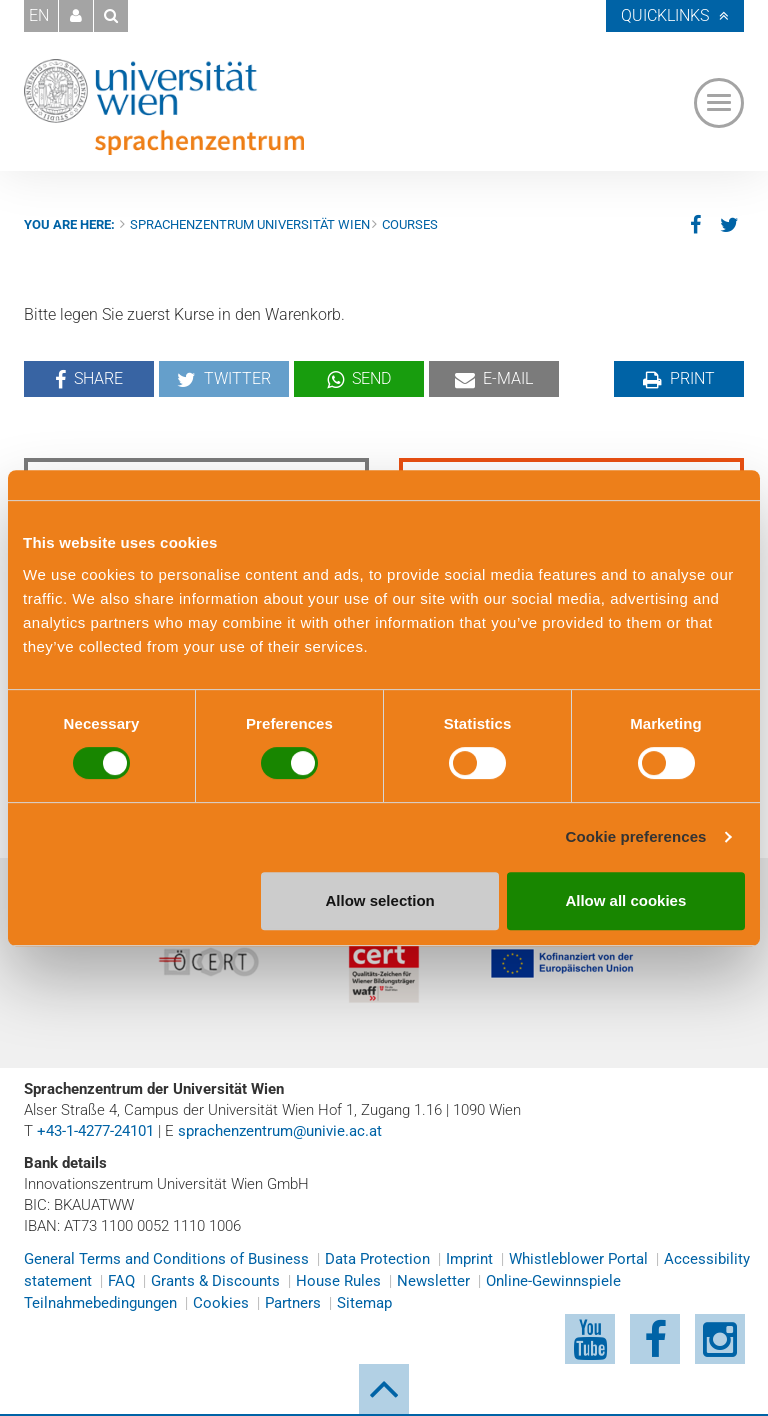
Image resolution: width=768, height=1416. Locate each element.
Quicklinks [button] (665, 15)
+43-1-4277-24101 (95, 1131)
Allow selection (380, 900)
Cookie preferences (636, 836)
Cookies (221, 1303)
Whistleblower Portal (578, 1259)
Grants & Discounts (215, 1281)
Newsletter (433, 1281)
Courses (410, 224)
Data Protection (377, 1259)
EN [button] (39, 15)
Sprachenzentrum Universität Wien (250, 224)
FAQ (121, 1281)
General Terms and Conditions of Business (166, 1259)
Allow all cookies (625, 900)
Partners (293, 1303)
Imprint (469, 1259)
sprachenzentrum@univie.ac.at (280, 1131)
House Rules (338, 1281)
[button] (76, 16)
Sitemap (364, 1303)
